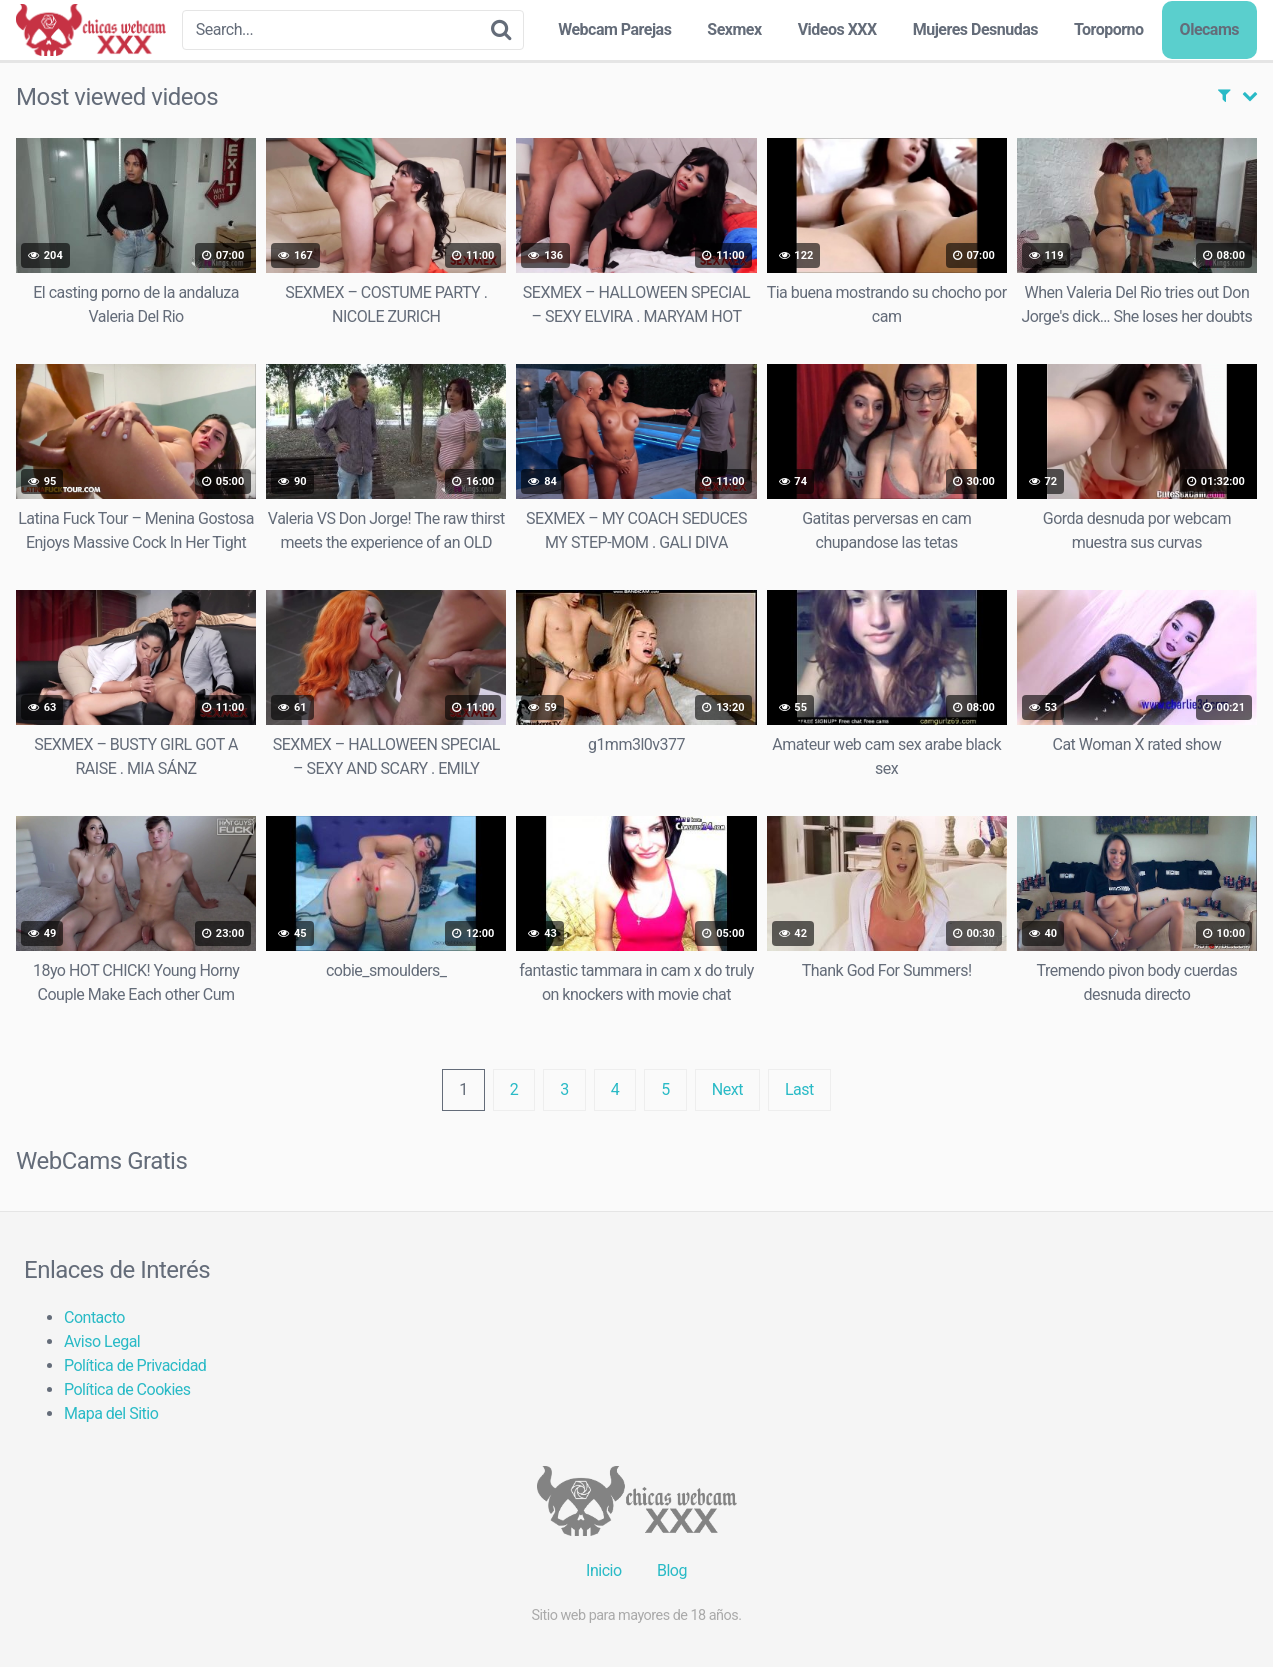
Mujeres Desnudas (975, 29)
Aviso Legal (102, 1341)
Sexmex (734, 29)
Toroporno (1109, 29)
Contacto (94, 1317)
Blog (672, 1570)
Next (727, 1089)
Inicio (603, 1570)
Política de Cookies (127, 1389)
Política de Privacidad (135, 1365)
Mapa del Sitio (111, 1413)
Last (799, 1089)
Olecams (1209, 29)
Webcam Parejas (614, 29)
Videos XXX (837, 29)
